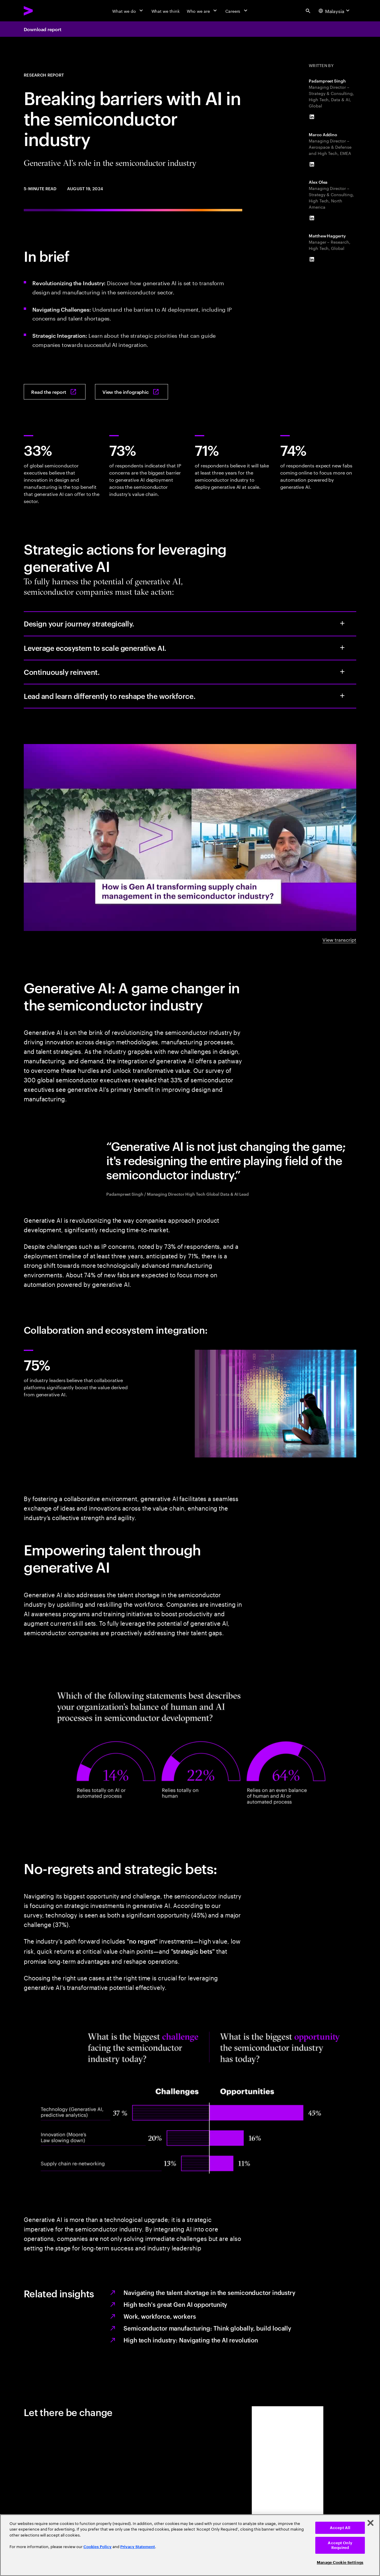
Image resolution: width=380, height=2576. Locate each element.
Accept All (340, 2528)
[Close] (370, 2522)
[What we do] (128, 10)
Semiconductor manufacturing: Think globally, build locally (207, 2328)
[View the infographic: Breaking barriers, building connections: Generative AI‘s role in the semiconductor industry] (131, 391)
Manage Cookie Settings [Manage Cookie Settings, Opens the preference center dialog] (340, 2562)
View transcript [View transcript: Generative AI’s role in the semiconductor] (339, 939)
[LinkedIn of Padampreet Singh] (312, 117)
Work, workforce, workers (160, 2316)
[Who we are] (202, 10)
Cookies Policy (97, 2547)
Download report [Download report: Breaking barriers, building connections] (42, 29)
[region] (190, 2545)
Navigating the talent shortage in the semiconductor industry (209, 2292)
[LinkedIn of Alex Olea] (312, 218)
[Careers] (237, 10)
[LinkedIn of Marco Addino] (312, 164)
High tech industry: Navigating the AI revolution (191, 2340)
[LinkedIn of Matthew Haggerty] (312, 259)
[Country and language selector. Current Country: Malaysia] (335, 11)
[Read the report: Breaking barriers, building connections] (55, 391)
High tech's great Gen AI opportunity (175, 2304)
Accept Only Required (340, 2545)
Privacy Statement (137, 2547)
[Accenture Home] (42, 10)
